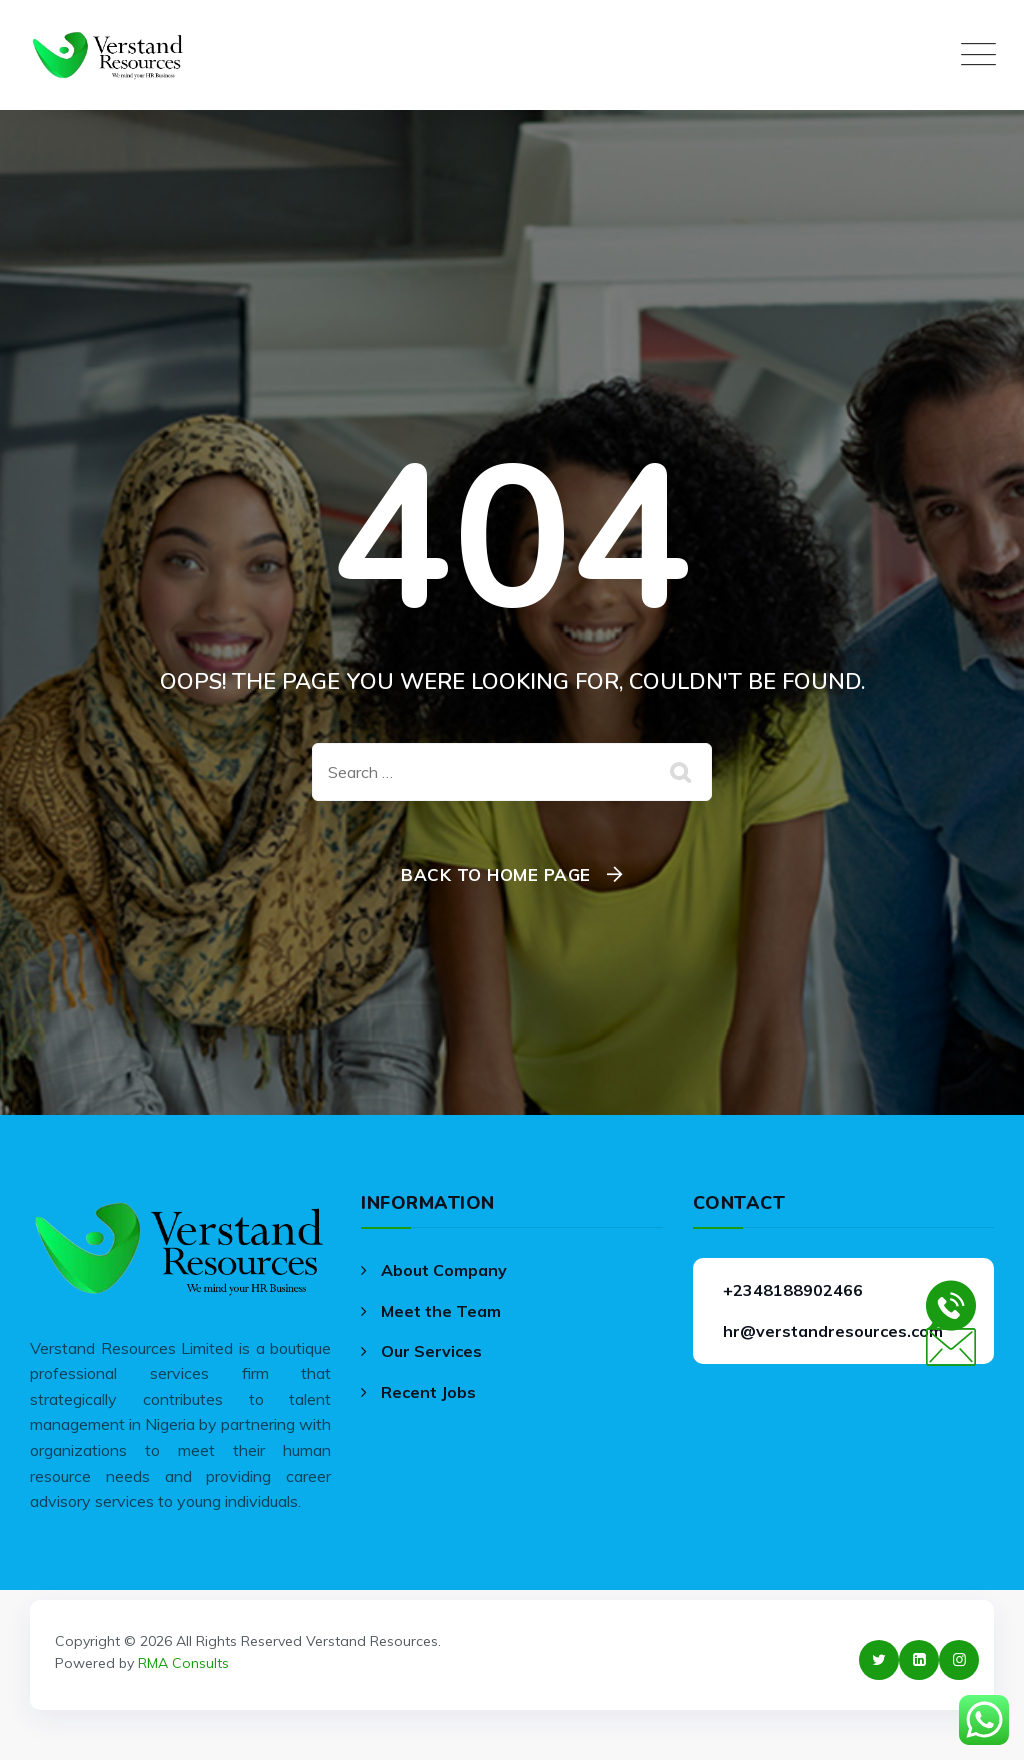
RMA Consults (183, 1663)
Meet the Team (441, 1311)
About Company (444, 1270)
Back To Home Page (496, 874)
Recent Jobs (428, 1392)
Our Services (431, 1351)
